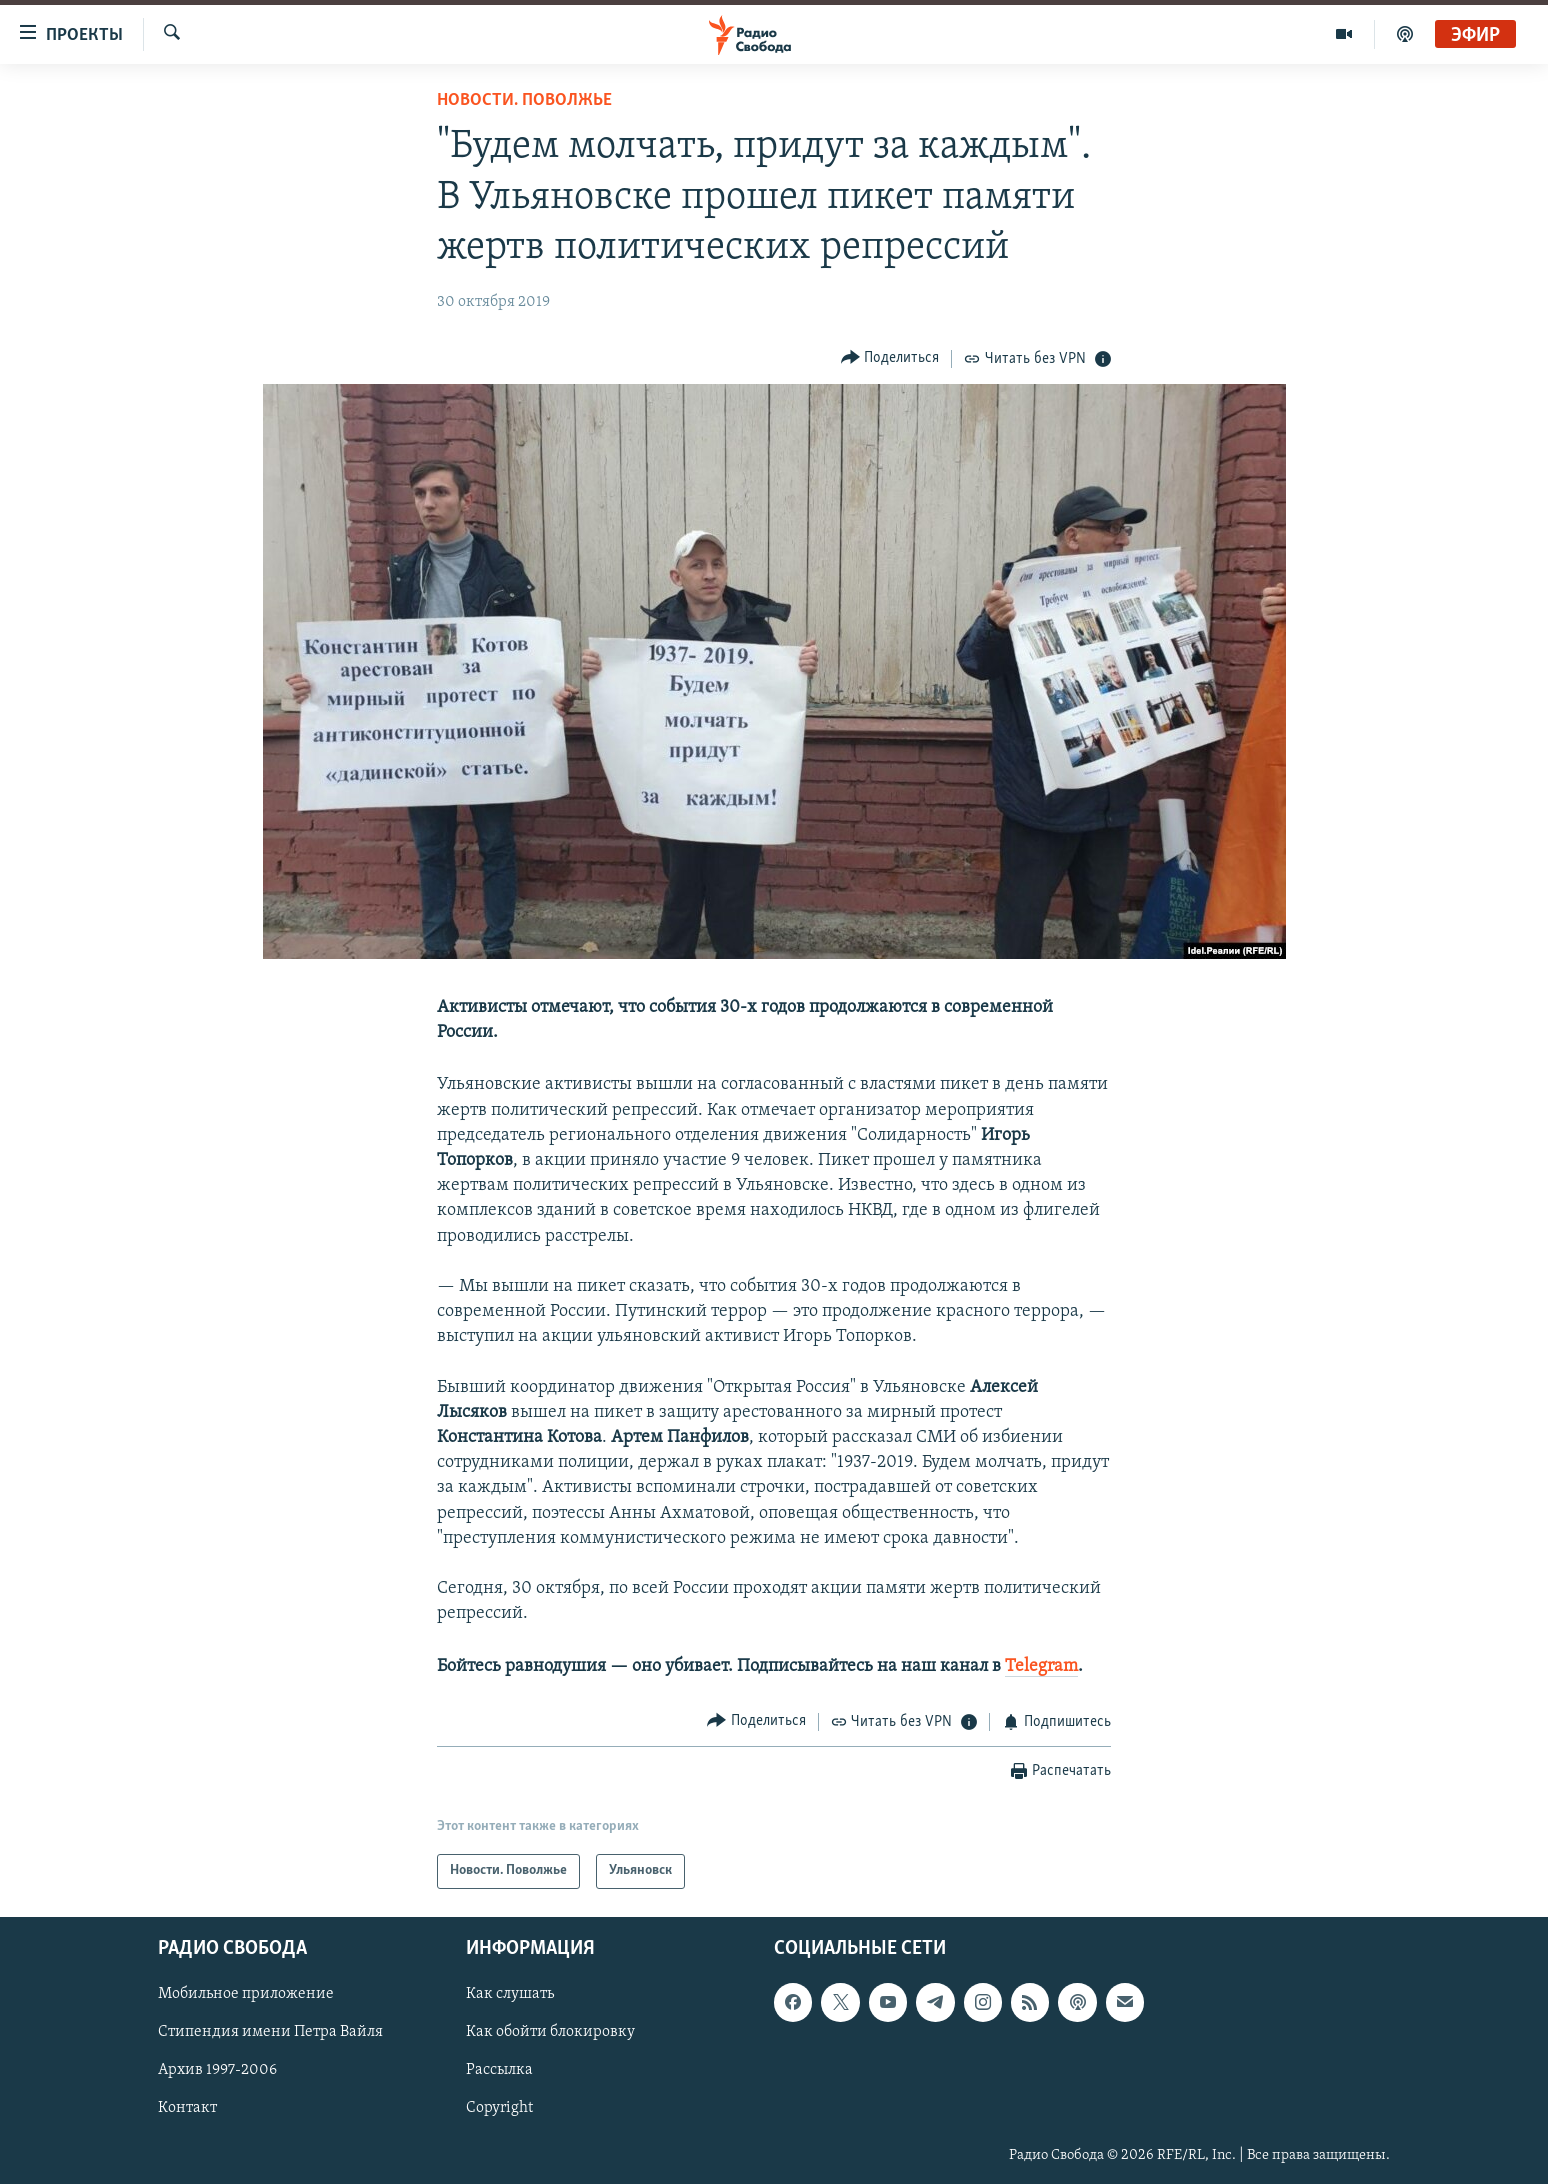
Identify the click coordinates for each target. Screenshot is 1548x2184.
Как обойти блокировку (550, 2032)
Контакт (187, 2108)
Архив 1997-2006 (217, 2070)
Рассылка (499, 2070)
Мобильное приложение (246, 1994)
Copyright (499, 2108)
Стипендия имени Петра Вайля (270, 2032)
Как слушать (510, 1994)
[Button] (890, 358)
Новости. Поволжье (524, 100)
